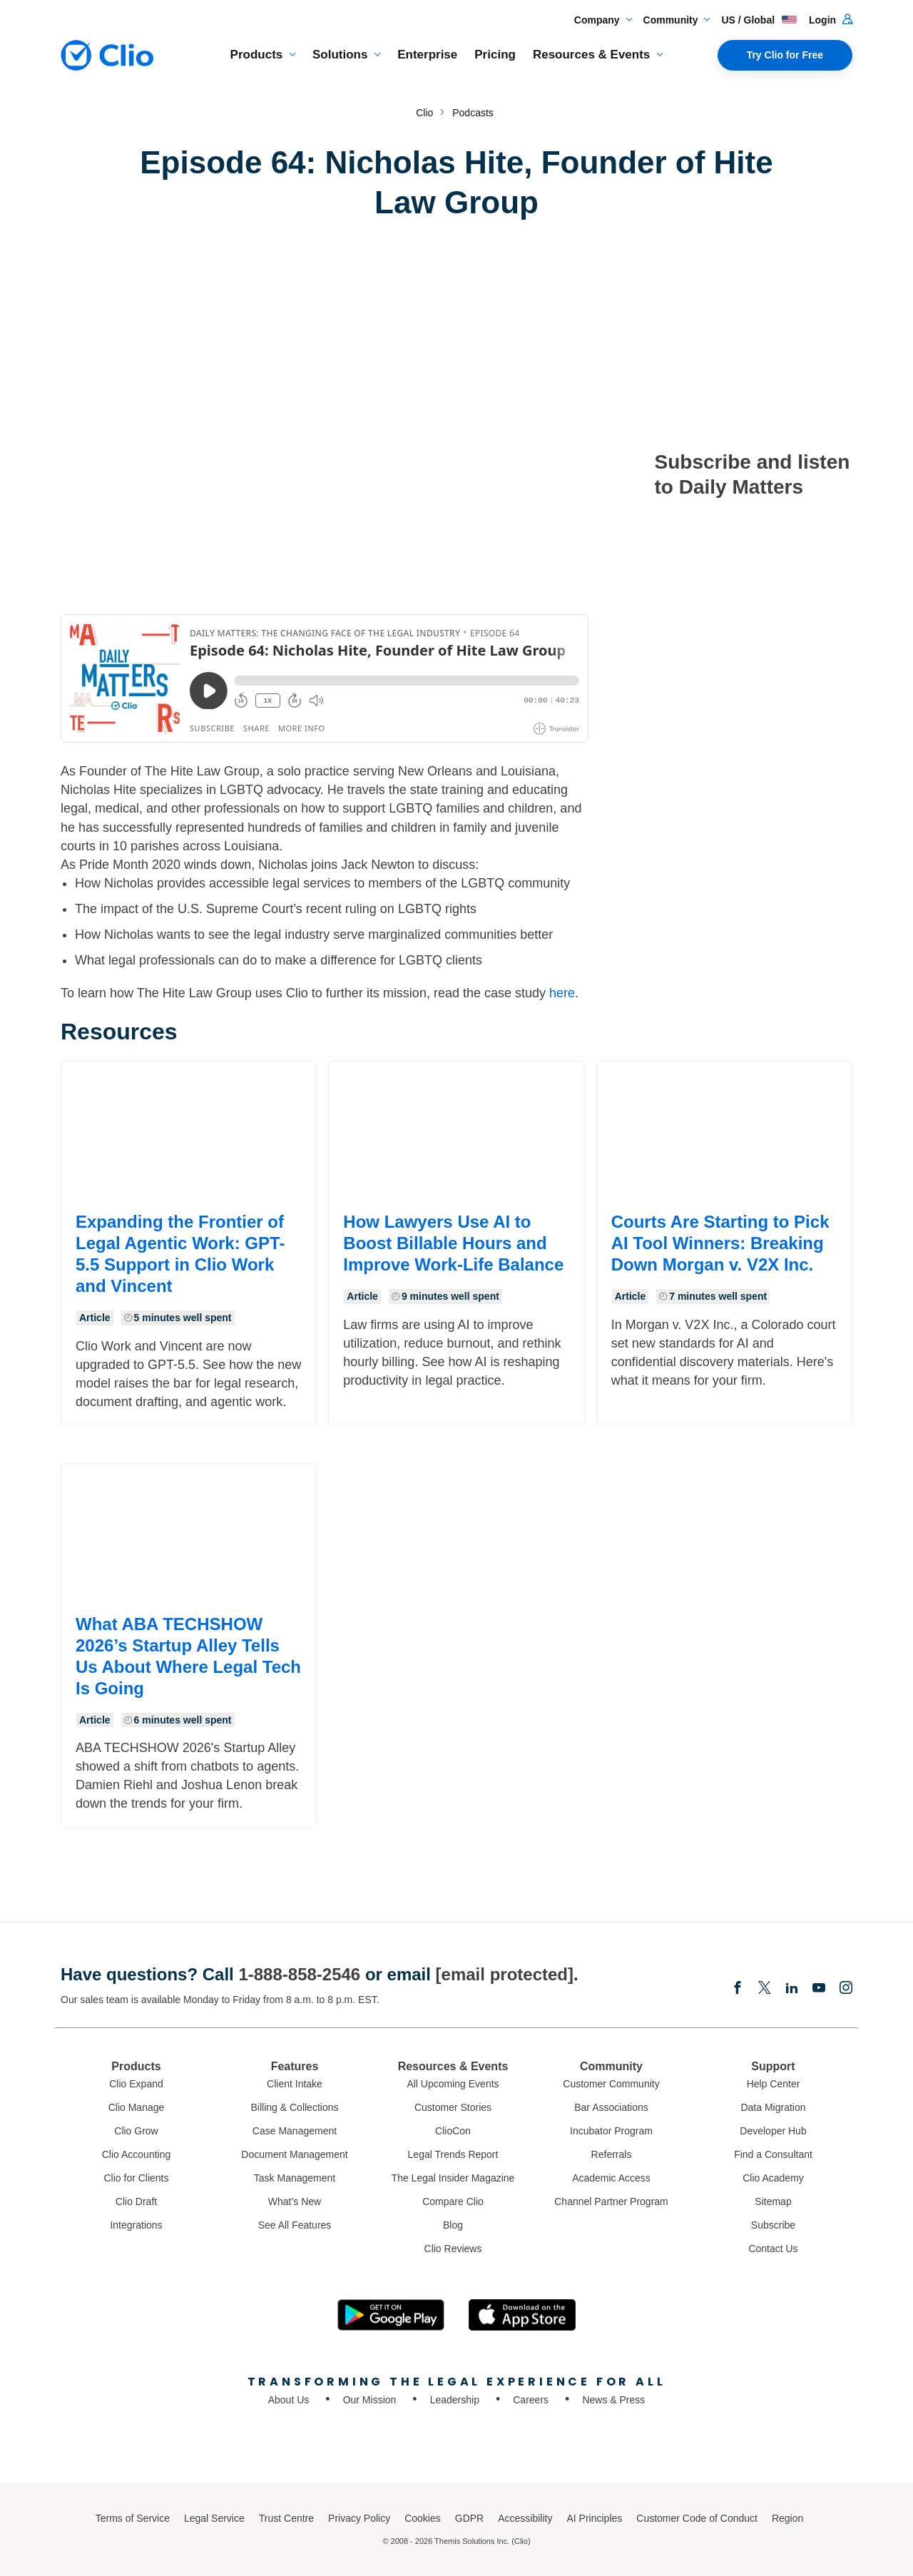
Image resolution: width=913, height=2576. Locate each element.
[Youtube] (818, 1989)
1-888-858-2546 (299, 1974)
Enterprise (427, 54)
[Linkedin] (791, 1989)
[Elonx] (764, 1989)
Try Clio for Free (785, 55)
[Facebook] (737, 1989)
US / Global (759, 20)
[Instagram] (846, 1989)
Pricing (495, 54)
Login (830, 20)
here (562, 993)
